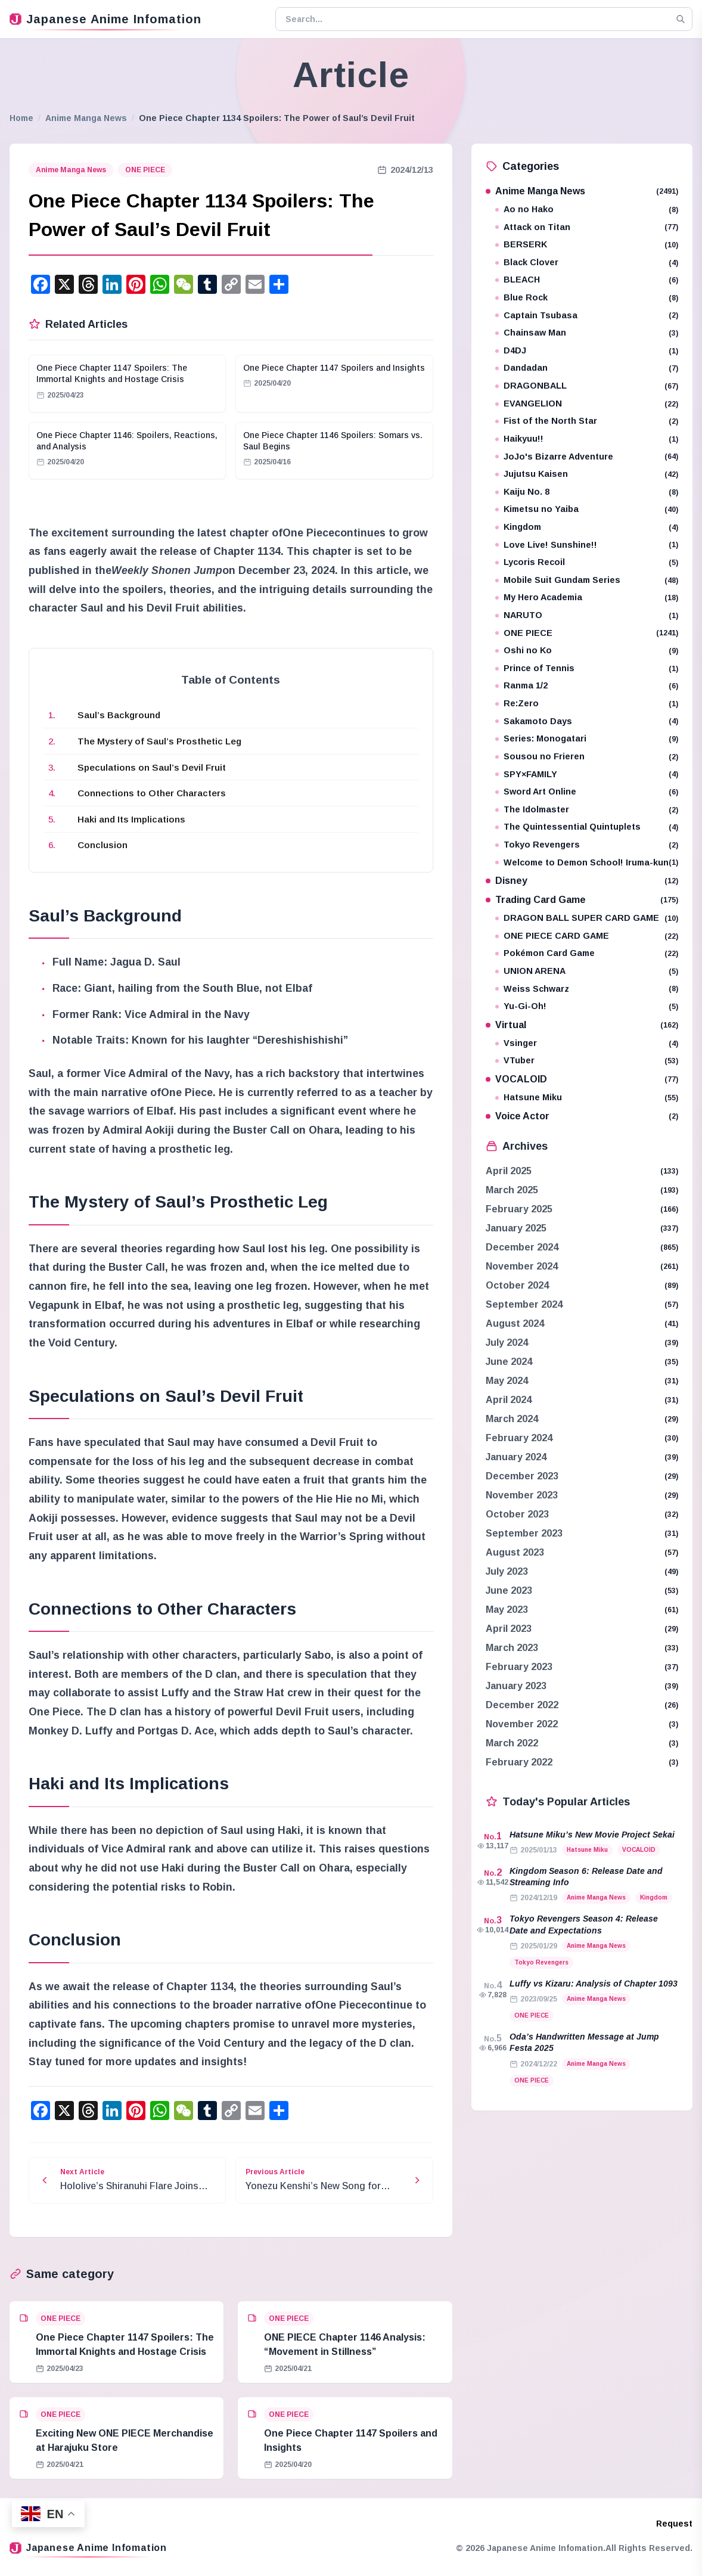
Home (21, 118)
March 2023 (512, 1648)
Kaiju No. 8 (586, 492)
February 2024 (519, 1438)
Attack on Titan (586, 227)
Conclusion (102, 845)
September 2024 (524, 1304)
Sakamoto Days (586, 721)
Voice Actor (582, 1116)
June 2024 (509, 1362)
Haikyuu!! (586, 439)
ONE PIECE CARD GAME (586, 936)
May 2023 (507, 1609)
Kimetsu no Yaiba (586, 509)
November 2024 (522, 1266)
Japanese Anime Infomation (105, 19)
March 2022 (512, 1743)
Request (674, 2523)
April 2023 (509, 1629)
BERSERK (586, 245)
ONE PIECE (145, 170)
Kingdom (586, 527)
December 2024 (522, 1247)
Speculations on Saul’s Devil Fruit (151, 767)
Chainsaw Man (586, 333)
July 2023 (507, 1571)
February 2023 (519, 1667)
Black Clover (586, 262)
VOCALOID (582, 1079)
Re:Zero (586, 704)
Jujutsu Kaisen (586, 474)
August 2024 (515, 1323)
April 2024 (509, 1400)
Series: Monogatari (586, 739)
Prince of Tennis (586, 668)
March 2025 (512, 1190)
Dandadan (586, 368)
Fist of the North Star (586, 421)
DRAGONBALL (586, 386)
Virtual (582, 1025)
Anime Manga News (86, 118)
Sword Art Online (586, 792)
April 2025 (509, 1171)
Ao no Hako (586, 209)
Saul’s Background (118, 715)
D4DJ (586, 351)
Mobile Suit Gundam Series (586, 580)
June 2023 (509, 1590)
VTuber (586, 1061)
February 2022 (519, 1762)
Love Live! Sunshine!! (586, 545)
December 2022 (522, 1705)
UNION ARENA (586, 971)
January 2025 (516, 1228)
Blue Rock (586, 298)
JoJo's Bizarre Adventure (586, 457)
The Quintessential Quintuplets (586, 827)
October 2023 (517, 1514)
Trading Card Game (582, 900)
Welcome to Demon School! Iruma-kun (586, 863)
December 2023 (522, 1476)
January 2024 (516, 1457)
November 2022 (522, 1724)
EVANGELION (586, 404)
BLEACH (586, 280)
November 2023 (522, 1495)
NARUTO (586, 615)
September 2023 (524, 1533)
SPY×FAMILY (586, 774)
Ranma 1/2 (586, 686)
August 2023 (515, 1552)
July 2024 (507, 1342)
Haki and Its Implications (131, 819)
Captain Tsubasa (586, 316)
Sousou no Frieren (586, 757)
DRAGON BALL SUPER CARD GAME (586, 918)
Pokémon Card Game (586, 953)
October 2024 (517, 1285)
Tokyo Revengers (586, 845)
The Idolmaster (586, 810)
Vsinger (586, 1043)
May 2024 (507, 1381)
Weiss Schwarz (586, 989)
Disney (582, 881)
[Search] (680, 19)
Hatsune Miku (586, 1098)
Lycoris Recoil (586, 562)
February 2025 (519, 1209)
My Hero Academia (586, 597)
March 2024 (512, 1419)
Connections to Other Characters (151, 793)
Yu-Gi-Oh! (586, 1006)
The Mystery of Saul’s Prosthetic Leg (159, 741)
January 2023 (516, 1686)
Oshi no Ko (586, 650)
